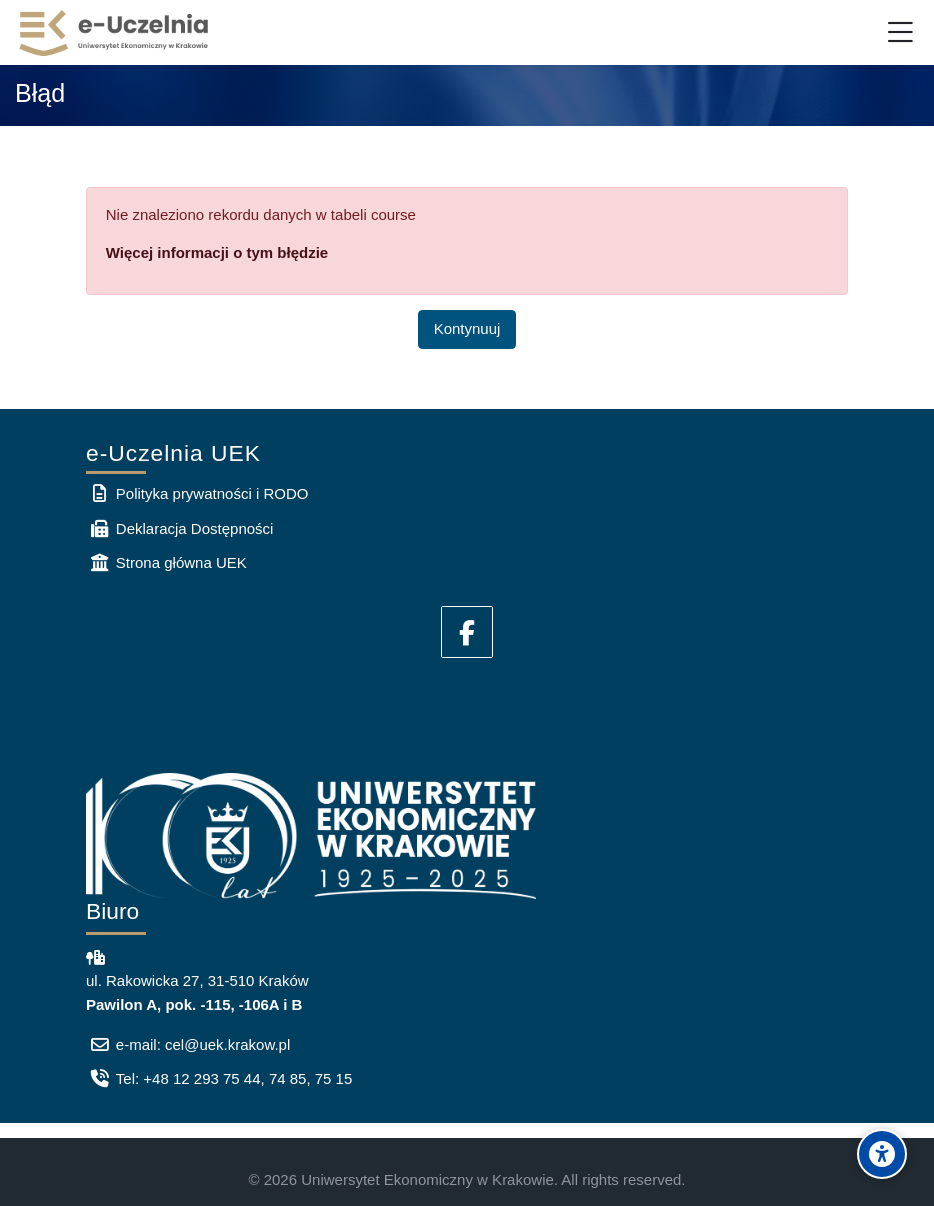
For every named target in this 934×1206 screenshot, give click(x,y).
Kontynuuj (467, 328)
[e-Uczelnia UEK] (115, 33)
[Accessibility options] (882, 1154)
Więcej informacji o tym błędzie (217, 252)
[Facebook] (467, 632)
